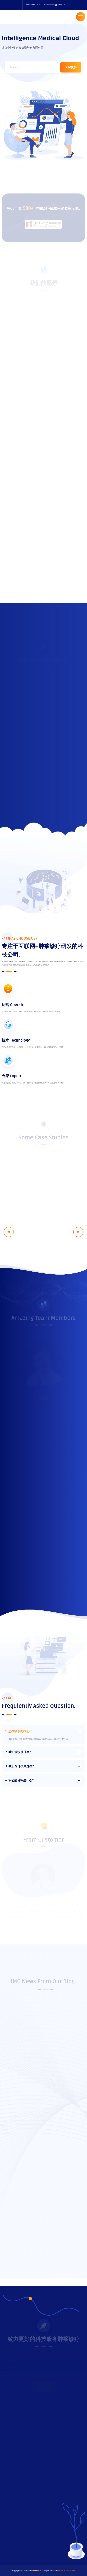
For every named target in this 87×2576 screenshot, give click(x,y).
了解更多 (71, 67)
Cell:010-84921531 (33, 5)
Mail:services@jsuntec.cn (54, 5)
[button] (9, 1232)
